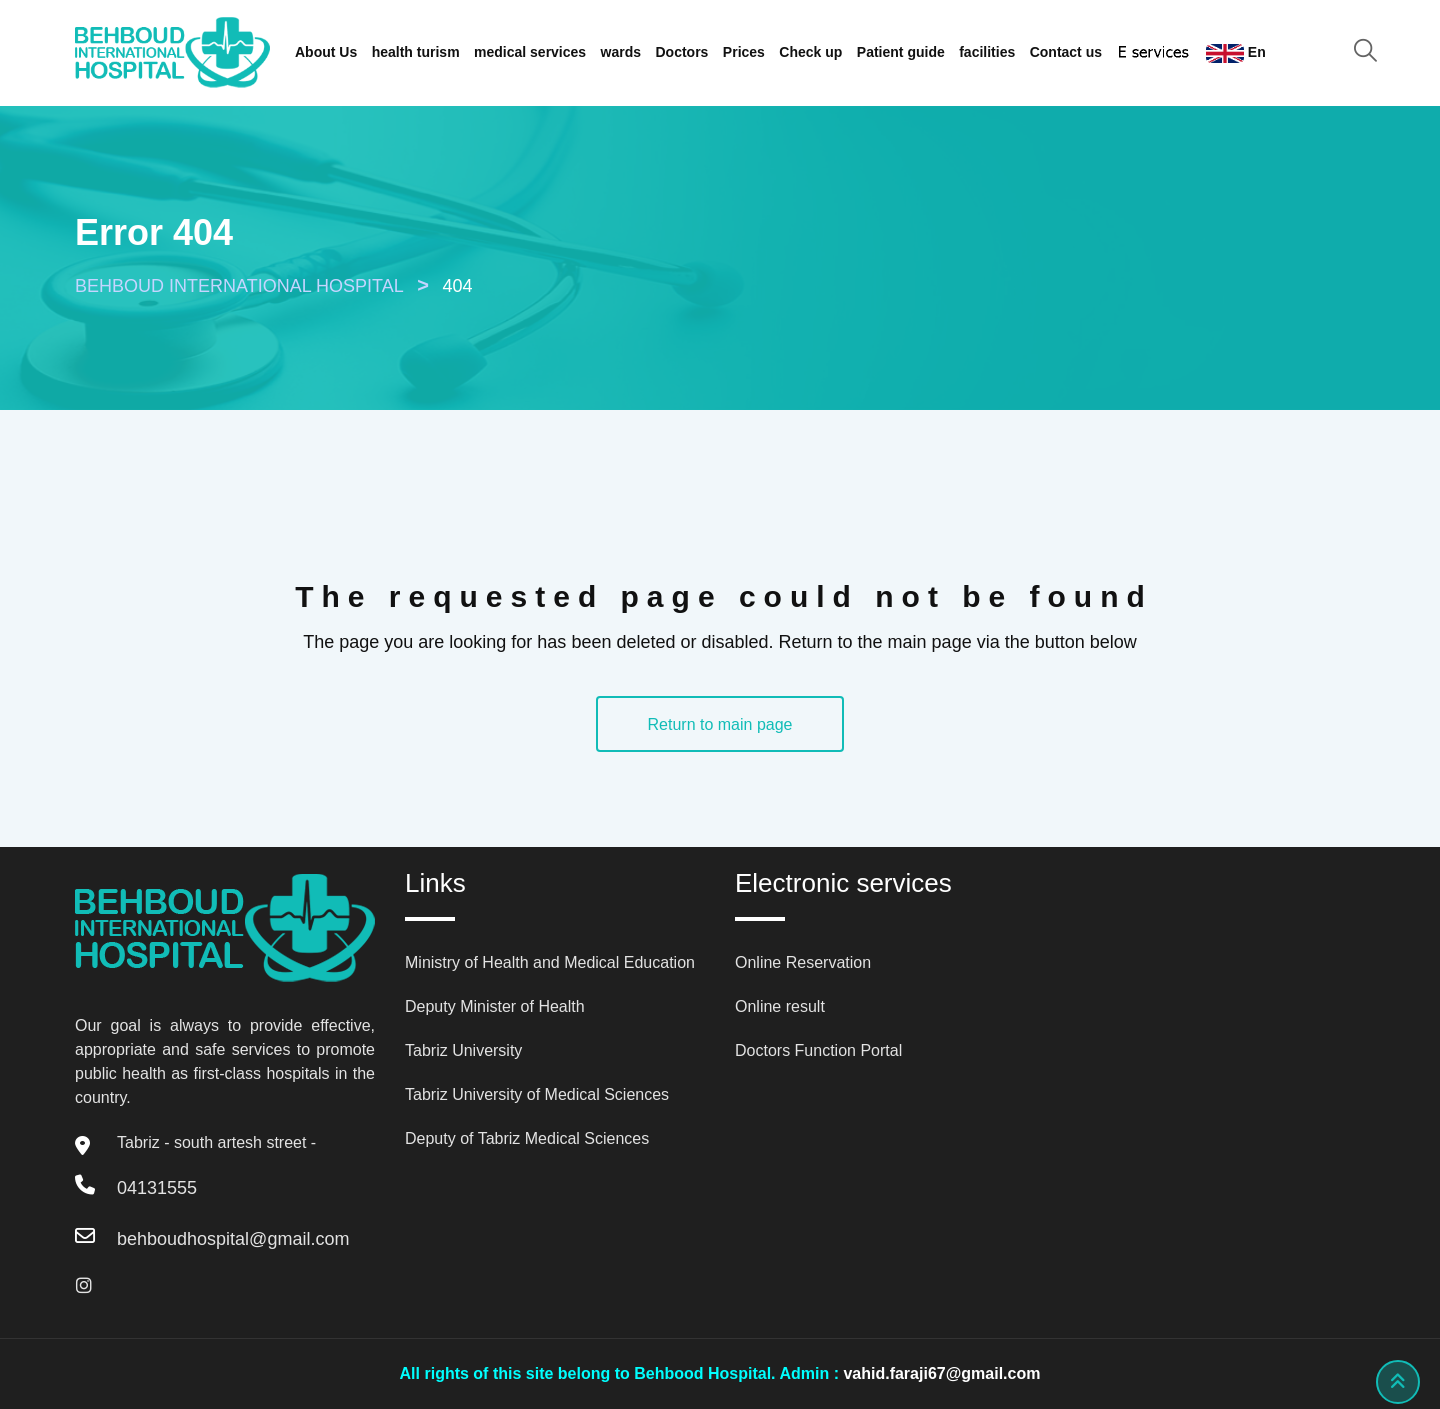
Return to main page (720, 724)
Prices (744, 52)
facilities (987, 52)
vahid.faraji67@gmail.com (941, 1373)
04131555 (157, 1188)
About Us (326, 52)
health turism (416, 52)
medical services (530, 52)
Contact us (1066, 52)
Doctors (682, 52)
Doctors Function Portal (818, 1050)
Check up (810, 52)
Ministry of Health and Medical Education (550, 962)
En (1236, 53)
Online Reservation (803, 962)
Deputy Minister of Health (495, 1006)
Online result (780, 1006)
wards (621, 52)
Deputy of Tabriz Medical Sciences (527, 1138)
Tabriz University (463, 1050)
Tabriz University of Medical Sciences (537, 1094)
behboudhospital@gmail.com (233, 1239)
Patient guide (901, 52)
